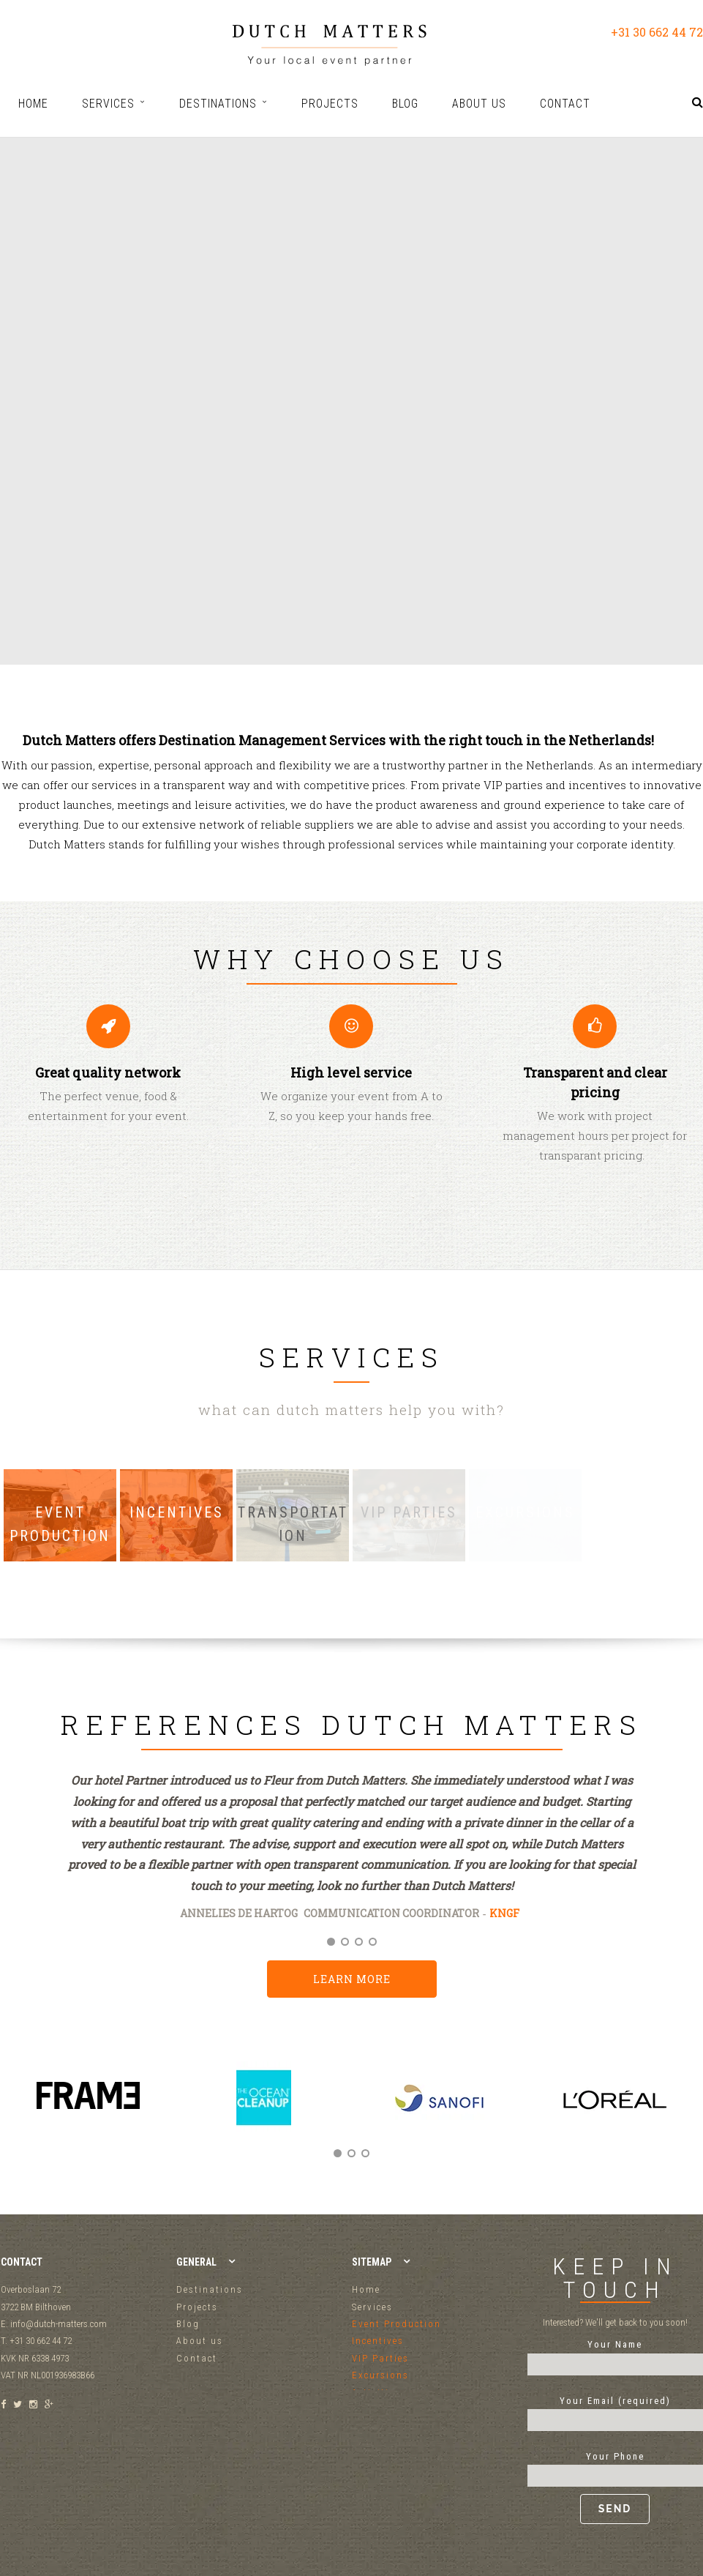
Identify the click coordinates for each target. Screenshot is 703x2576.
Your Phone (615, 2487)
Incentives (378, 2340)
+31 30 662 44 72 (657, 32)
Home (366, 2289)
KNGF (504, 1913)
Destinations (209, 2289)
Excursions (380, 2375)
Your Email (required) (615, 2410)
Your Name (615, 2354)
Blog (188, 2323)
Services (372, 2306)
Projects (197, 2306)
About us (199, 2340)
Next (687, 2113)
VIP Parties (380, 2358)
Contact (196, 2358)
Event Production (396, 2323)
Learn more (352, 1979)
